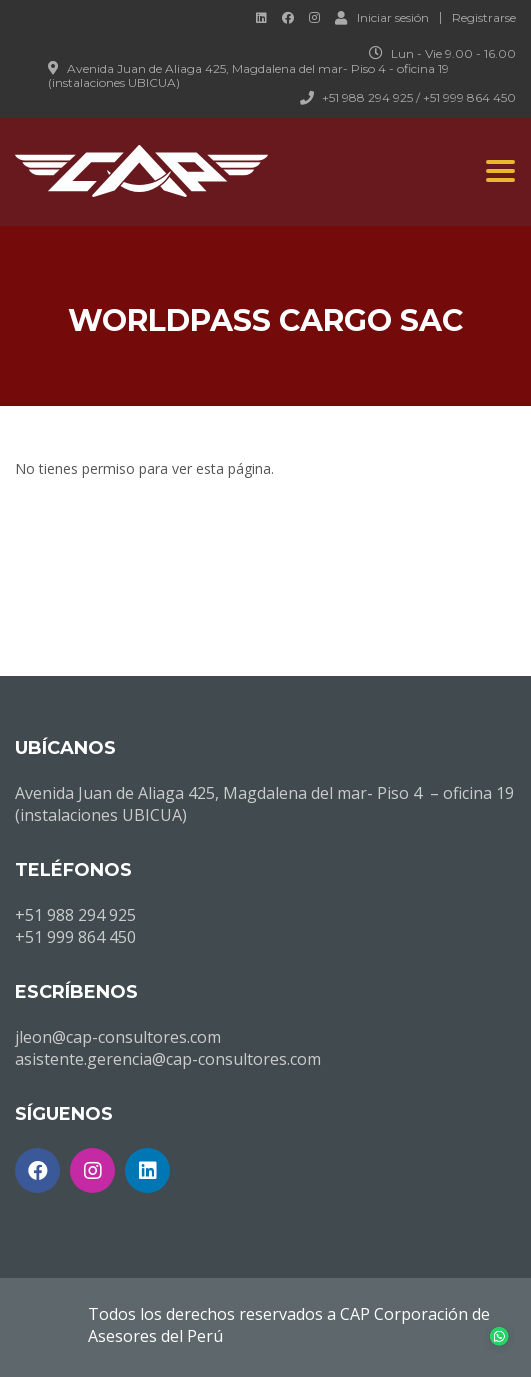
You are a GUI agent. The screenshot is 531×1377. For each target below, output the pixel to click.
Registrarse (484, 18)
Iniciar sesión (382, 17)
